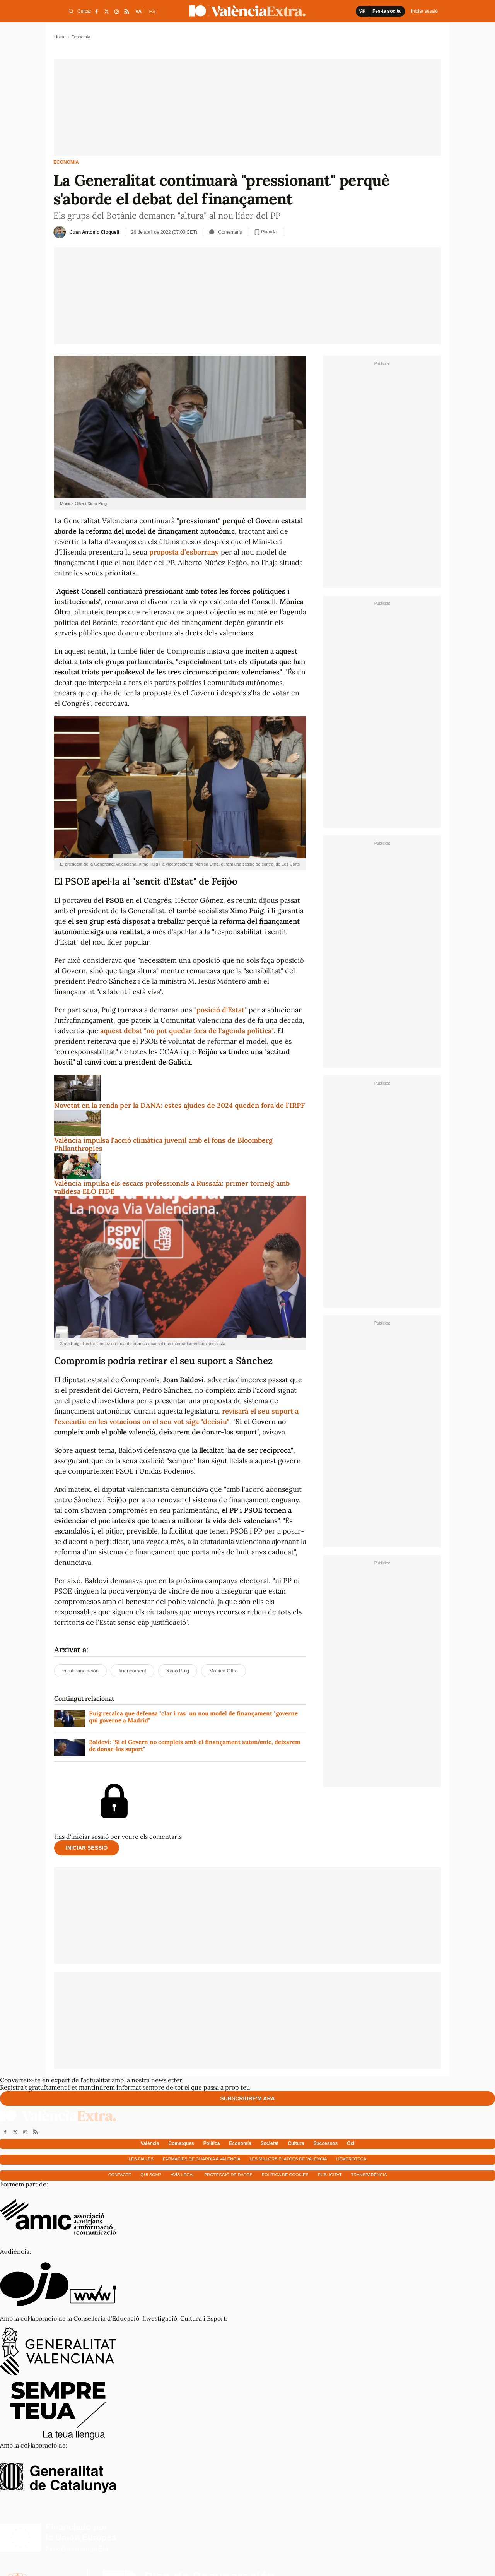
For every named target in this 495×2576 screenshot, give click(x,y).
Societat (270, 2143)
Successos (325, 2143)
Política (211, 2143)
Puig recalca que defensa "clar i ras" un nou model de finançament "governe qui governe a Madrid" (193, 1717)
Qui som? (150, 2174)
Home (59, 36)
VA (138, 11)
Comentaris (225, 232)
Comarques (181, 2143)
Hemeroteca (351, 2159)
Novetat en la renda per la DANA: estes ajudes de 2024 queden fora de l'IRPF (179, 1105)
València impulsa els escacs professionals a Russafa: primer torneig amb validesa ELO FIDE (172, 1187)
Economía (240, 2143)
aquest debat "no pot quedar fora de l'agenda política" (187, 1030)
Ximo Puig (177, 1671)
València (150, 2143)
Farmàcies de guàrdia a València (201, 2159)
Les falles (141, 2159)
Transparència (369, 2174)
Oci (350, 2143)
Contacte (119, 2174)
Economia (66, 162)
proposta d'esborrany (184, 552)
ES (152, 11)
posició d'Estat (220, 1009)
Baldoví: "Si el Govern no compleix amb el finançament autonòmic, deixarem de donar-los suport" (194, 1746)
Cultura (296, 2143)
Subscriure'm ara (247, 2098)
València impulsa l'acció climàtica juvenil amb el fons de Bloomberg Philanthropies (163, 1144)
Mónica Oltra (223, 1671)
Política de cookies (285, 2174)
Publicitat (330, 2174)
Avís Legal (183, 2174)
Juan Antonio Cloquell (94, 232)
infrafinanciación (80, 1671)
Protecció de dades (228, 2174)
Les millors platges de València (288, 2159)
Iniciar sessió (87, 1848)
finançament (132, 1671)
